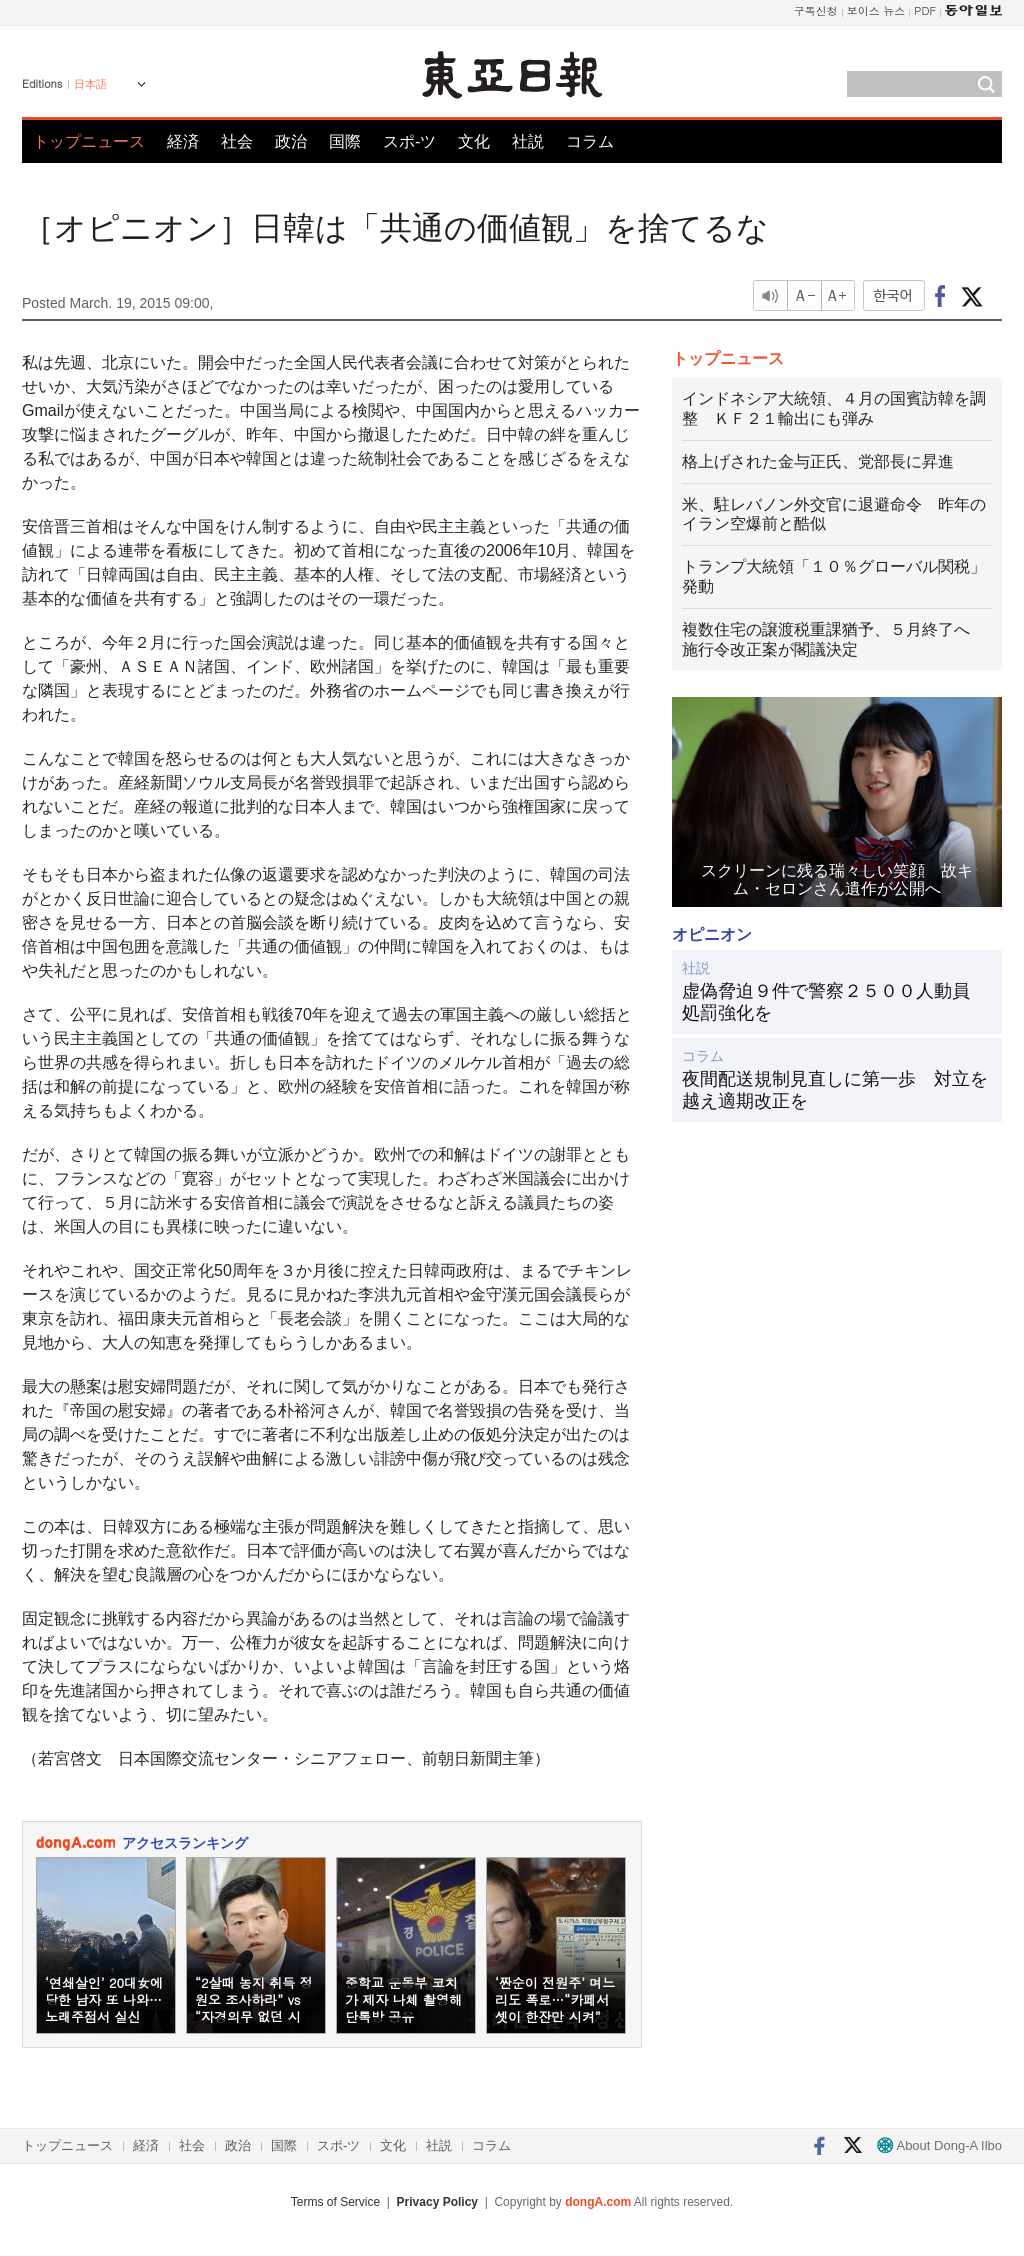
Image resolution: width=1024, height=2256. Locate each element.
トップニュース (89, 141)
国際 (345, 141)
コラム (590, 141)
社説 (528, 141)
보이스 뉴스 (876, 10)
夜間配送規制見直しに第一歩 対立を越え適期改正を (835, 1090)
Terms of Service (335, 2202)
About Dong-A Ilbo (939, 2145)
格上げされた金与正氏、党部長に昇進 (818, 461)
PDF (925, 10)
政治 (291, 141)
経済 (183, 141)
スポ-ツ (409, 141)
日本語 (90, 84)
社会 (237, 141)
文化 (474, 141)
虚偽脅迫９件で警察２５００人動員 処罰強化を (835, 1002)
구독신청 (816, 10)
